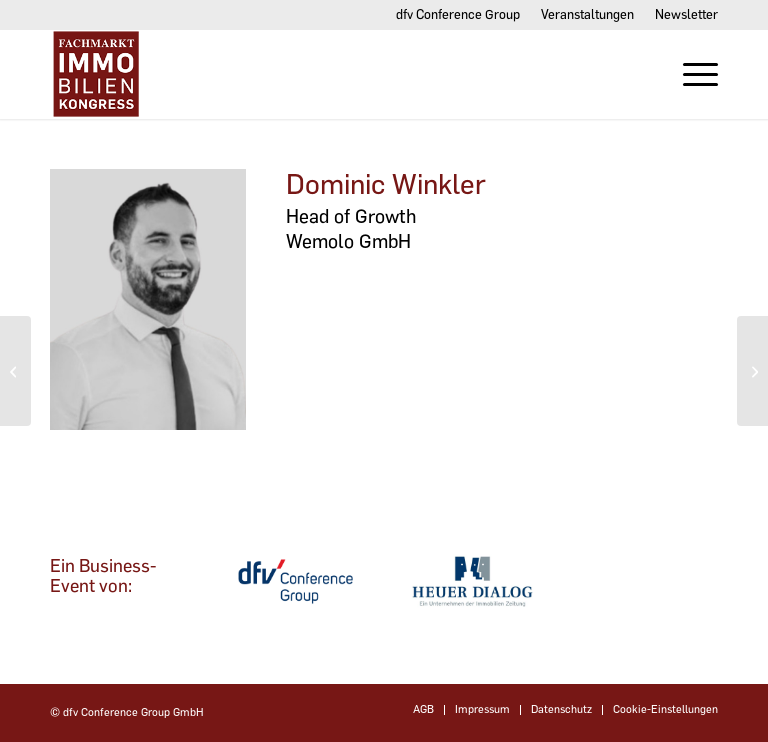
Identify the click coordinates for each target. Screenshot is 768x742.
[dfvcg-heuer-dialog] (472, 581)
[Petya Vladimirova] (752, 371)
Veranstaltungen (587, 14)
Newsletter (686, 14)
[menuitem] (458, 15)
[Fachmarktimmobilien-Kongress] (148, 74)
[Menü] (690, 74)
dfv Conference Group (458, 14)
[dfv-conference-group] (295, 581)
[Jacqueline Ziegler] (15, 371)
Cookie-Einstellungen (665, 709)
